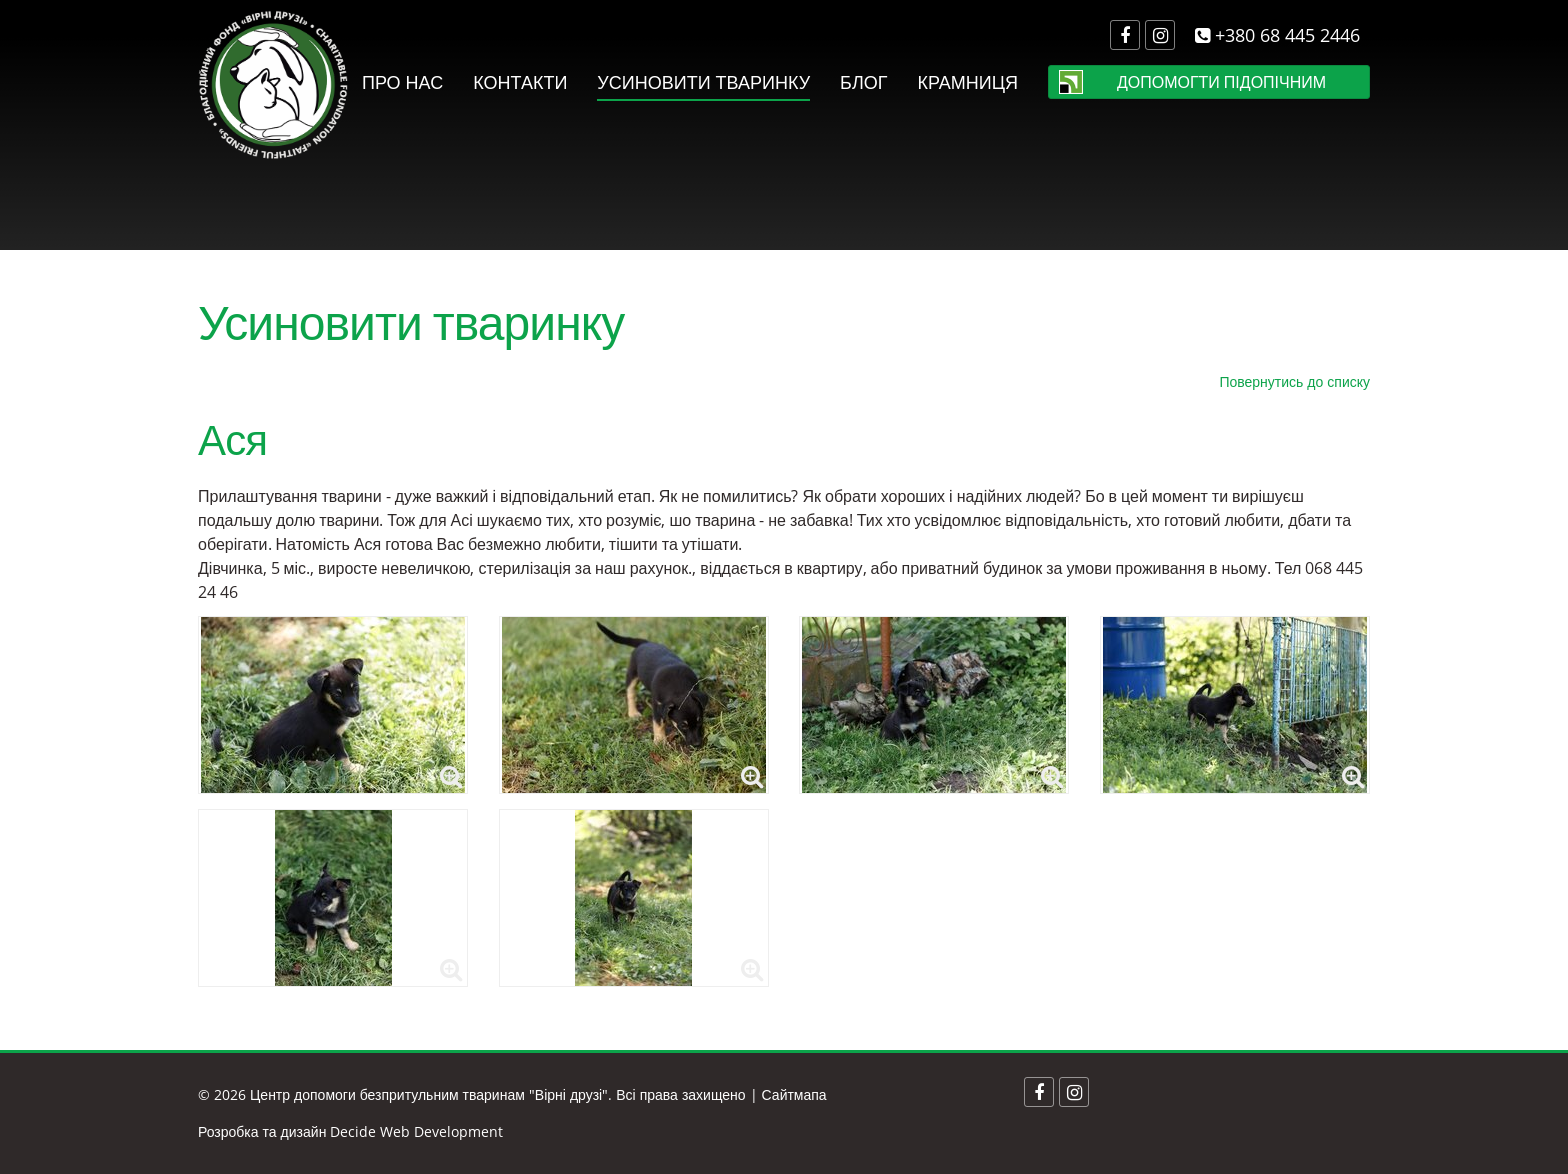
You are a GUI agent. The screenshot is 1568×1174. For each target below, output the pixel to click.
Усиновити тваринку (703, 82)
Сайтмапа (794, 1094)
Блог (863, 82)
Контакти (520, 82)
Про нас (402, 82)
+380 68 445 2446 (1277, 35)
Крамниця (967, 82)
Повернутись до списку (1294, 381)
